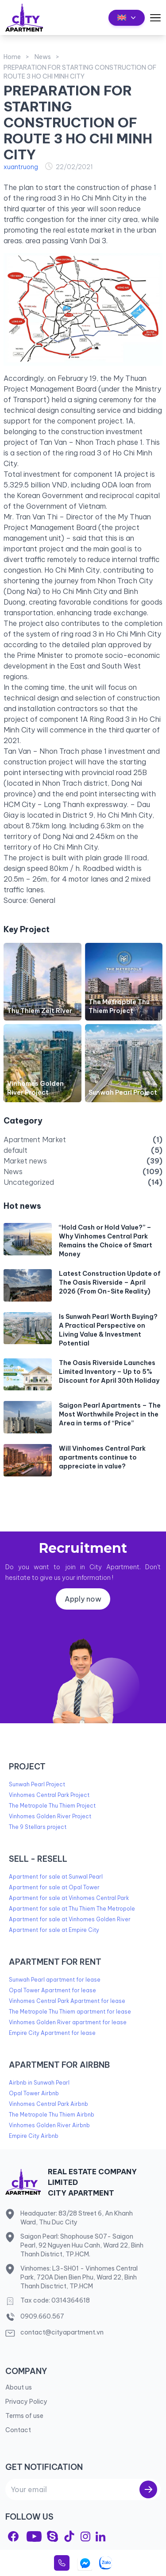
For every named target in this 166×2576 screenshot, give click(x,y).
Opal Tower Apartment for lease (52, 1990)
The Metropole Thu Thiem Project (52, 1805)
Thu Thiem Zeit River (39, 1011)
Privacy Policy (26, 2402)
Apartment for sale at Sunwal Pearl (56, 1876)
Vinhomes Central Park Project (49, 1795)
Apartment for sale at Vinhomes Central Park (69, 1898)
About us (18, 2387)
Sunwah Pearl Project (123, 1092)
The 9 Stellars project (37, 1827)
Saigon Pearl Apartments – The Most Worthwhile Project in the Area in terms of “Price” (110, 1414)
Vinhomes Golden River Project (50, 1816)
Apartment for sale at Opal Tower (54, 1887)
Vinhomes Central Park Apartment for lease (67, 2001)
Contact (18, 2430)
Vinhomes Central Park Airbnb (48, 2104)
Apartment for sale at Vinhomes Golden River (70, 1919)
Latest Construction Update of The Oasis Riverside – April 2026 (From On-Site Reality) (110, 1282)
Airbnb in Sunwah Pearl (39, 2082)
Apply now (83, 1599)
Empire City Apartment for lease (52, 2033)
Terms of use (24, 2416)
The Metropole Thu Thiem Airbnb (51, 2114)
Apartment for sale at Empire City (54, 1930)
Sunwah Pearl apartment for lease (54, 1979)
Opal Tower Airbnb (34, 2093)
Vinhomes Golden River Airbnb (49, 2125)
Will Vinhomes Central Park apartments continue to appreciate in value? (102, 1457)
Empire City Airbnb (33, 2136)
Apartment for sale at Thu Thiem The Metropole (72, 1908)
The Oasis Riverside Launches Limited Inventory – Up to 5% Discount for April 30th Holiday (109, 1372)
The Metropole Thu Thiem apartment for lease (70, 2011)
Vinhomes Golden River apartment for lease (68, 2022)
